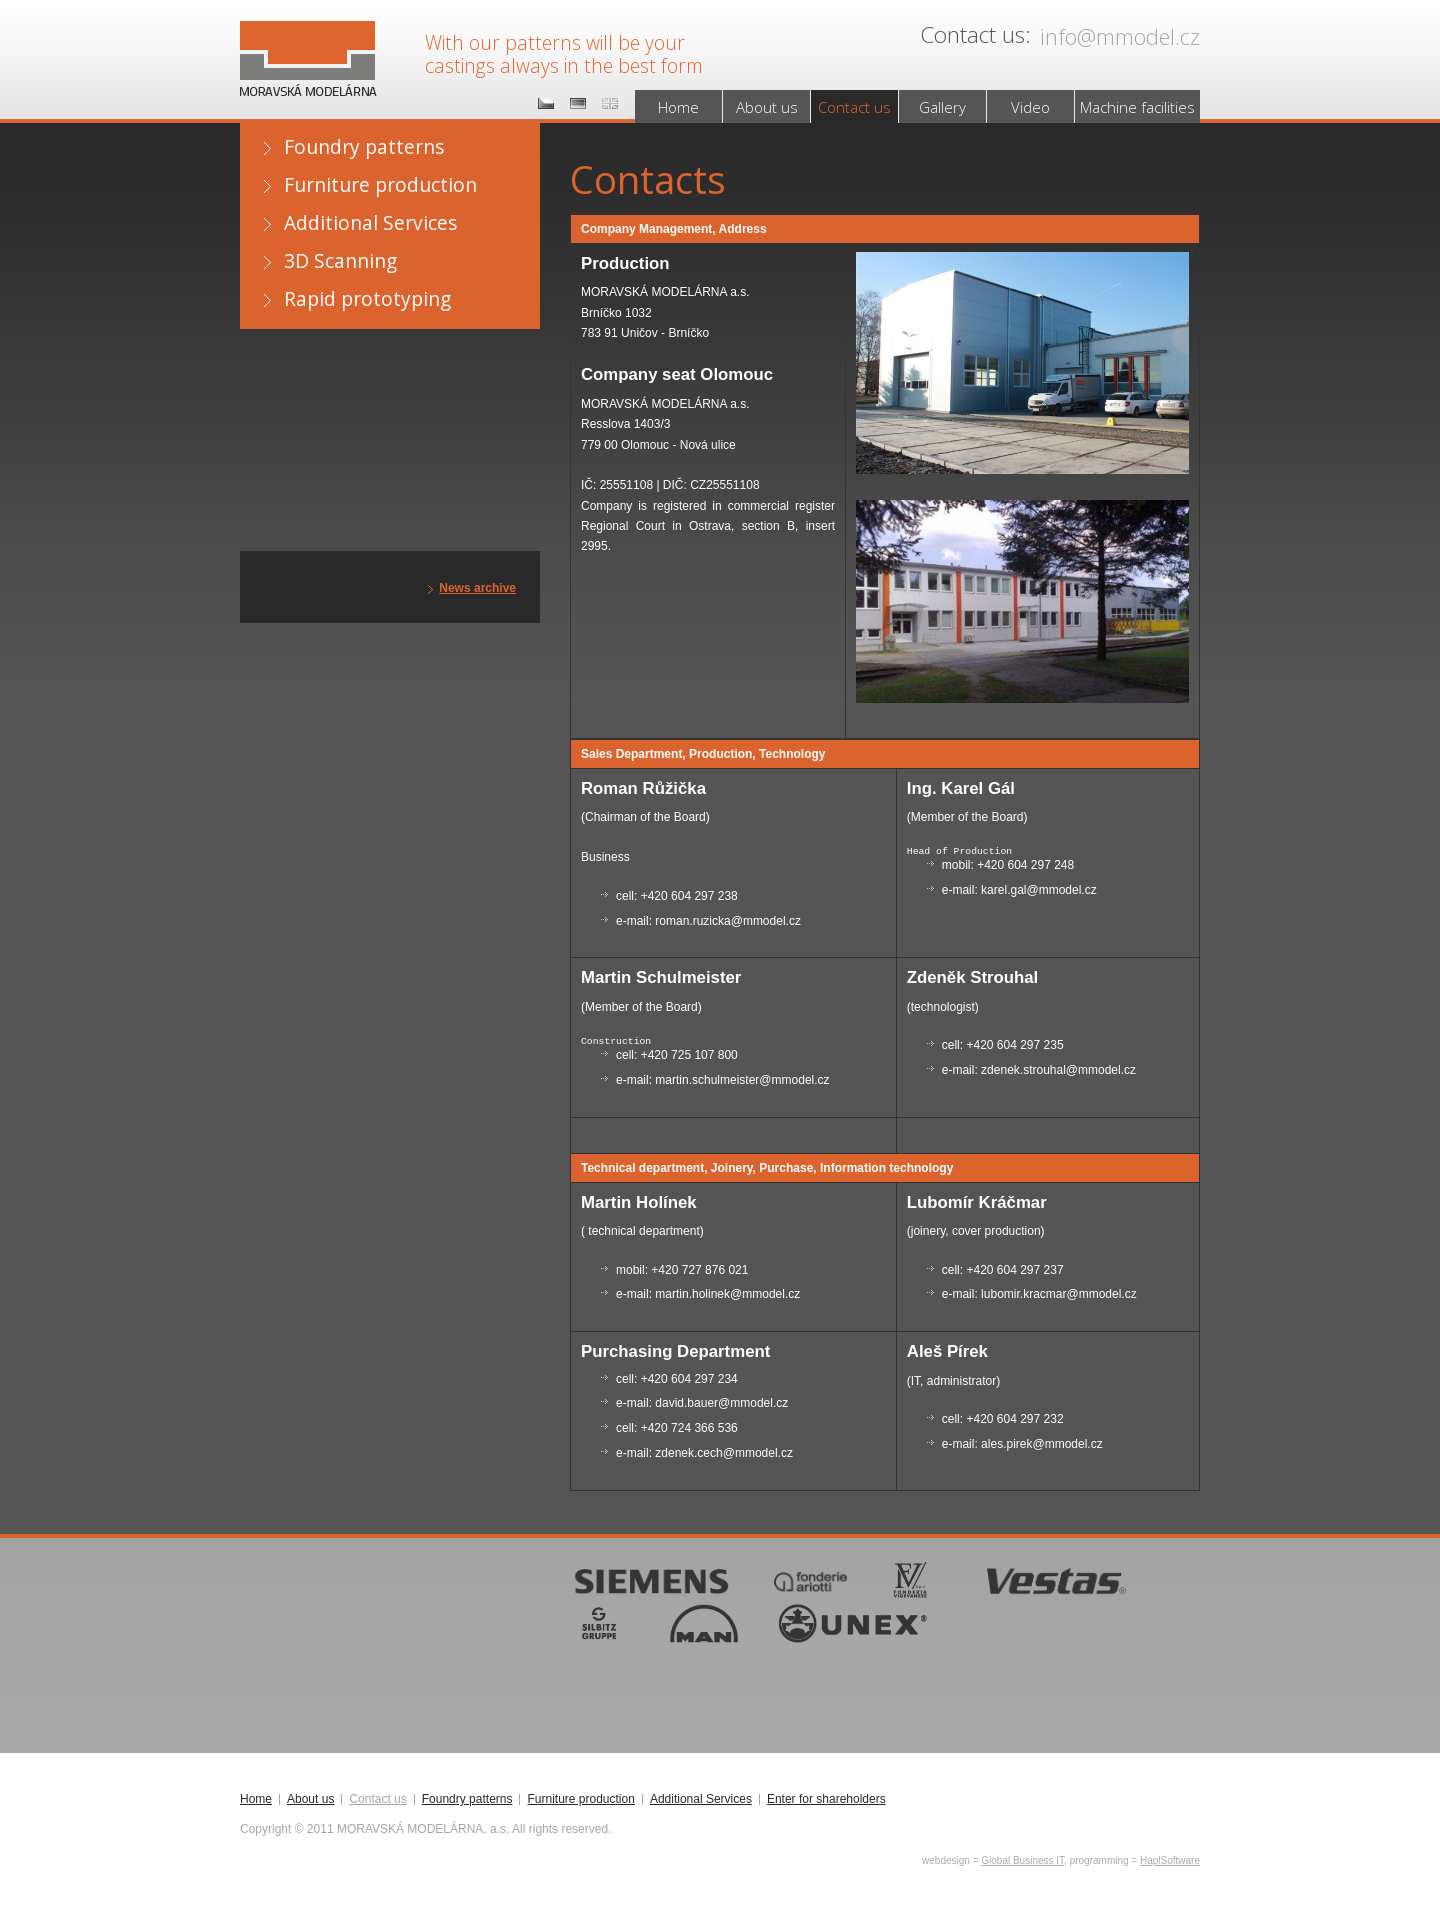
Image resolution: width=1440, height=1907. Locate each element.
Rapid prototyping (367, 298)
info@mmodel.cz (1120, 36)
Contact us (854, 107)
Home (678, 107)
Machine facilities (1137, 107)
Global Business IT (1022, 1860)
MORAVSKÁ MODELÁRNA (304, 41)
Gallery (942, 107)
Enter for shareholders (826, 1799)
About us (767, 107)
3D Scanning (340, 260)
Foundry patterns (364, 146)
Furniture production (380, 184)
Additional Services (370, 222)
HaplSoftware (1170, 1860)
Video (1030, 107)
